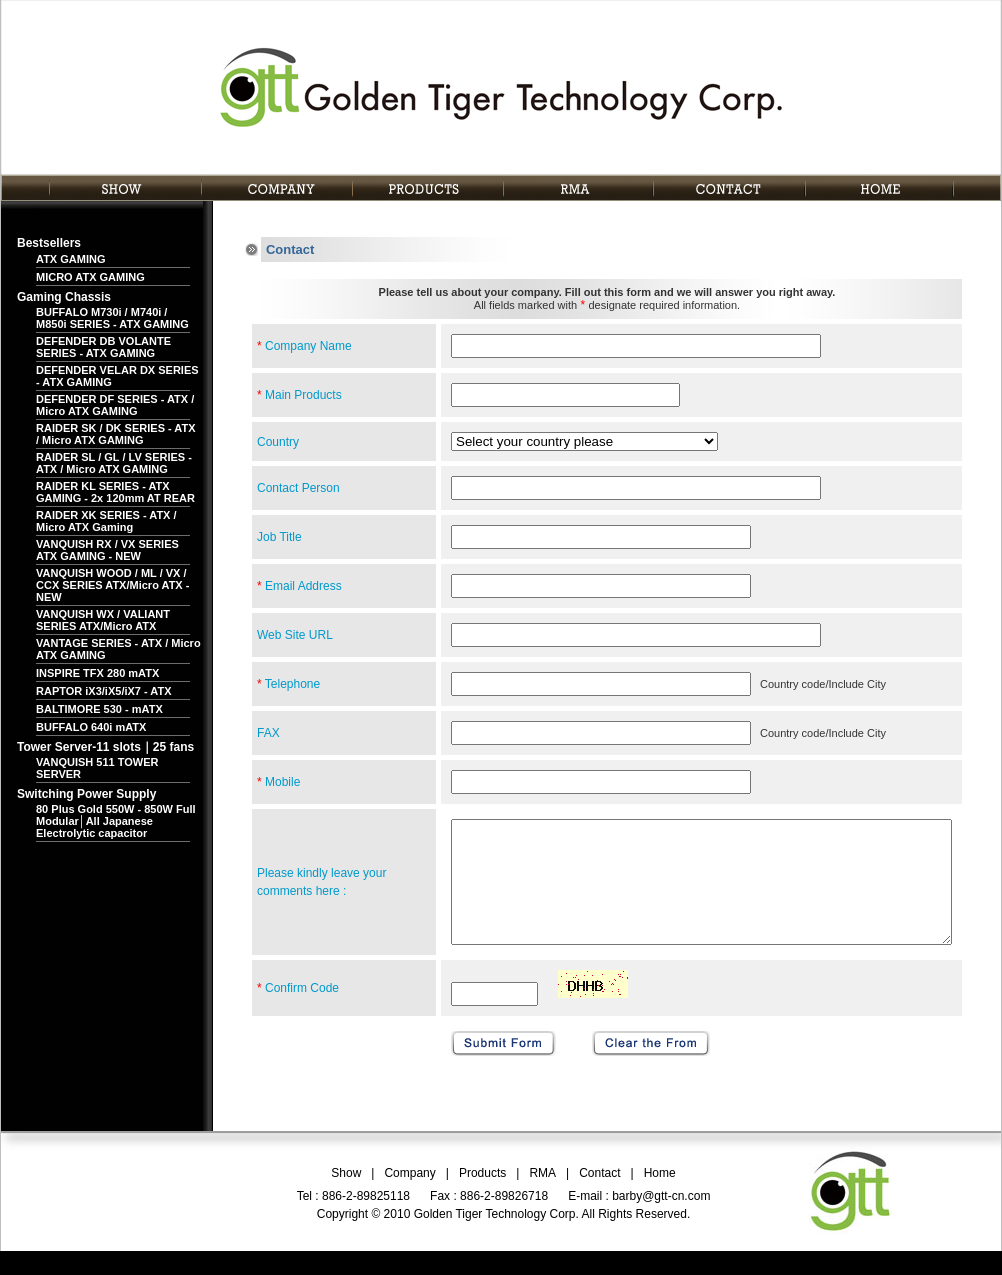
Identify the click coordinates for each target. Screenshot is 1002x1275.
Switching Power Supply (86, 794)
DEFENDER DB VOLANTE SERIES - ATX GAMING (103, 347)
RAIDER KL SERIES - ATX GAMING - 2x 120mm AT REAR (115, 492)
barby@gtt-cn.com (661, 1220)
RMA (542, 1197)
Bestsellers (49, 243)
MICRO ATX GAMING (90, 277)
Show (346, 1197)
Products (482, 1197)
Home (660, 1197)
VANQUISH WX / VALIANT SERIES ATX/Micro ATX (103, 620)
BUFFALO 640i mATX (91, 727)
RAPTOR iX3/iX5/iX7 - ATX (104, 691)
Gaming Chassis (64, 297)
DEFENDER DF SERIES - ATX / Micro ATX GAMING (115, 405)
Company (409, 1197)
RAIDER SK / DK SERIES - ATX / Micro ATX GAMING (116, 434)
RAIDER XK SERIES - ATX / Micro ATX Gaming (106, 521)
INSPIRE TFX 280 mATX (97, 673)
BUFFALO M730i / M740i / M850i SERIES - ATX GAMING (112, 318)
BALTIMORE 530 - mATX (99, 709)
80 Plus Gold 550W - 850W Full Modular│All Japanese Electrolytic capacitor (116, 821)
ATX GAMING (70, 259)
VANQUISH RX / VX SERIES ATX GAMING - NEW (107, 550)
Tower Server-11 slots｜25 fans (105, 747)
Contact (599, 1197)
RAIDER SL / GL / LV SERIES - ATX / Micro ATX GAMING (114, 463)
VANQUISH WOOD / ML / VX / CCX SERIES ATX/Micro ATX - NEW (112, 585)
